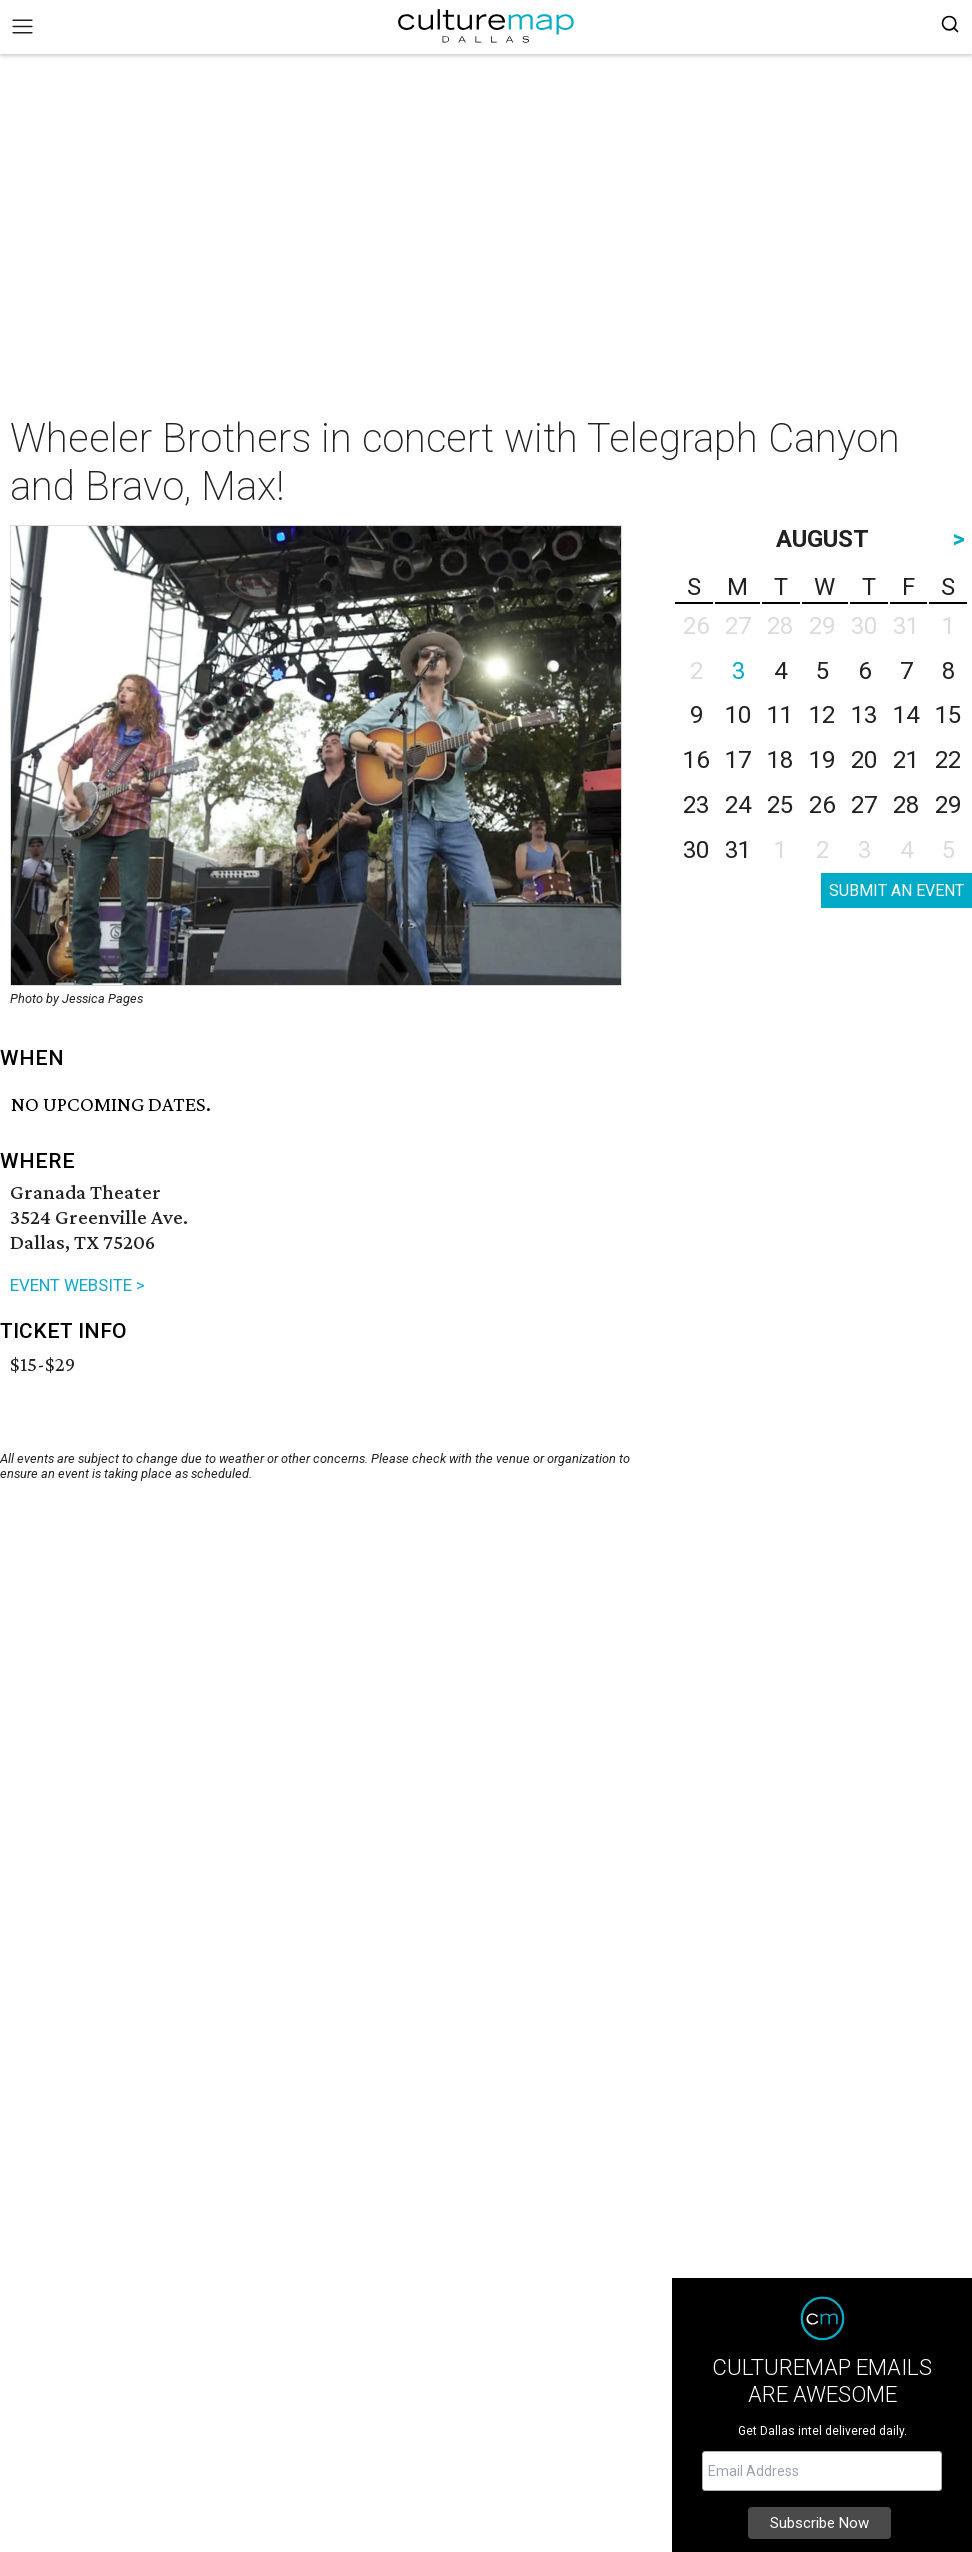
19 (822, 760)
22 (948, 760)
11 (780, 715)
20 (864, 760)
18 (780, 760)
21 (906, 760)
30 (696, 850)
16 (696, 760)
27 (864, 805)
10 (738, 715)
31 (738, 850)
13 (864, 715)
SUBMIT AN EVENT (896, 890)
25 (780, 805)
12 (822, 715)
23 (696, 805)
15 (948, 715)
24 (738, 805)
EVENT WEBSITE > (77, 1285)
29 (948, 805)
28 (906, 805)
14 (906, 715)
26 (822, 805)
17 (738, 760)
